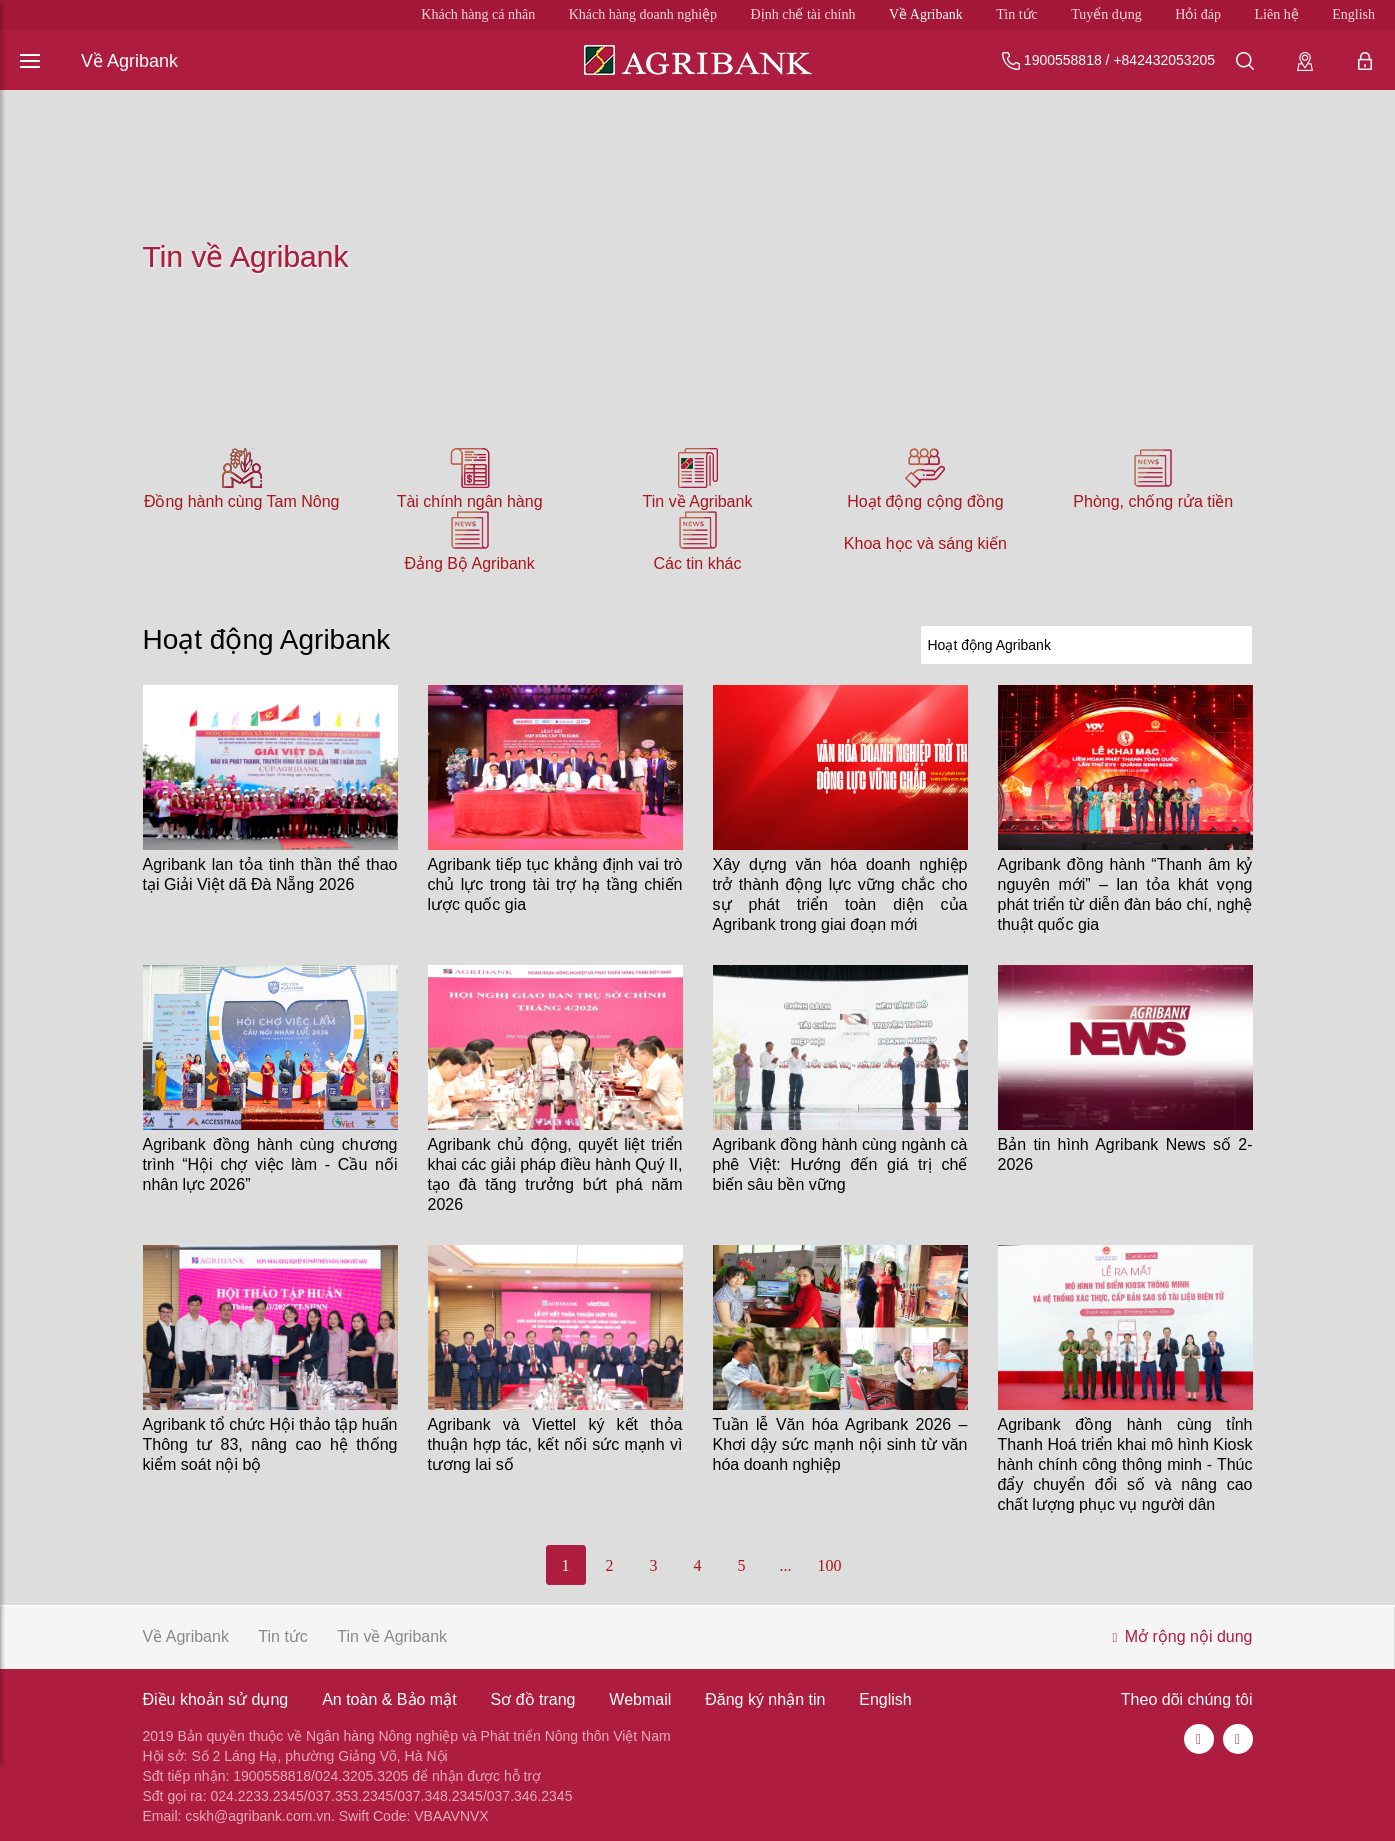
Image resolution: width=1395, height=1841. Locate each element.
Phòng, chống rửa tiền (1153, 501)
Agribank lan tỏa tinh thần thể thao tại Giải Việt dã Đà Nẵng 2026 (270, 874)
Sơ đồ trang (533, 1699)
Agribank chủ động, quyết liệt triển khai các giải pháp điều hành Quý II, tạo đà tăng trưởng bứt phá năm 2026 (555, 1174)
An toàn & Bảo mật (389, 1699)
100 (830, 1565)
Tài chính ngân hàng (470, 501)
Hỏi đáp (1198, 14)
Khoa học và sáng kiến (925, 543)
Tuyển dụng (1106, 14)
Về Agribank (926, 14)
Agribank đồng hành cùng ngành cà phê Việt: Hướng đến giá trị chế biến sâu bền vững (840, 1164)
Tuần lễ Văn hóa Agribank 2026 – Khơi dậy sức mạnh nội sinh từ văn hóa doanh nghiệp (840, 1444)
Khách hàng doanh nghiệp (643, 14)
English (1353, 14)
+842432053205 (1164, 60)
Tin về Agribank (698, 501)
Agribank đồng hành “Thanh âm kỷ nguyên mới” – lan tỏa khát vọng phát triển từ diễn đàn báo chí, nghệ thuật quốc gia (1125, 894)
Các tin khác (697, 563)
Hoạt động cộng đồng (925, 501)
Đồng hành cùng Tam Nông (242, 501)
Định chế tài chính (803, 14)
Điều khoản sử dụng (216, 1699)
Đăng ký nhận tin (765, 1699)
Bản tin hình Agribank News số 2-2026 (1125, 1154)
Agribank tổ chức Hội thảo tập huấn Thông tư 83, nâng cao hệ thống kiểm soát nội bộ (270, 1444)
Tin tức (1017, 14)
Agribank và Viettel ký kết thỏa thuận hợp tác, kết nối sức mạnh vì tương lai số (555, 1444)
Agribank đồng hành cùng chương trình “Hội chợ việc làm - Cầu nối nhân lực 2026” (270, 1164)
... (786, 1565)
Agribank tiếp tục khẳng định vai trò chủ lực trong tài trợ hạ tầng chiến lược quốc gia (555, 884)
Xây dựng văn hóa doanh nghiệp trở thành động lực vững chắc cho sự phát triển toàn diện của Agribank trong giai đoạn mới (840, 894)
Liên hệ (1277, 14)
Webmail (640, 1699)
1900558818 (1063, 60)
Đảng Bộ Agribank (470, 563)
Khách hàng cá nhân (478, 14)
